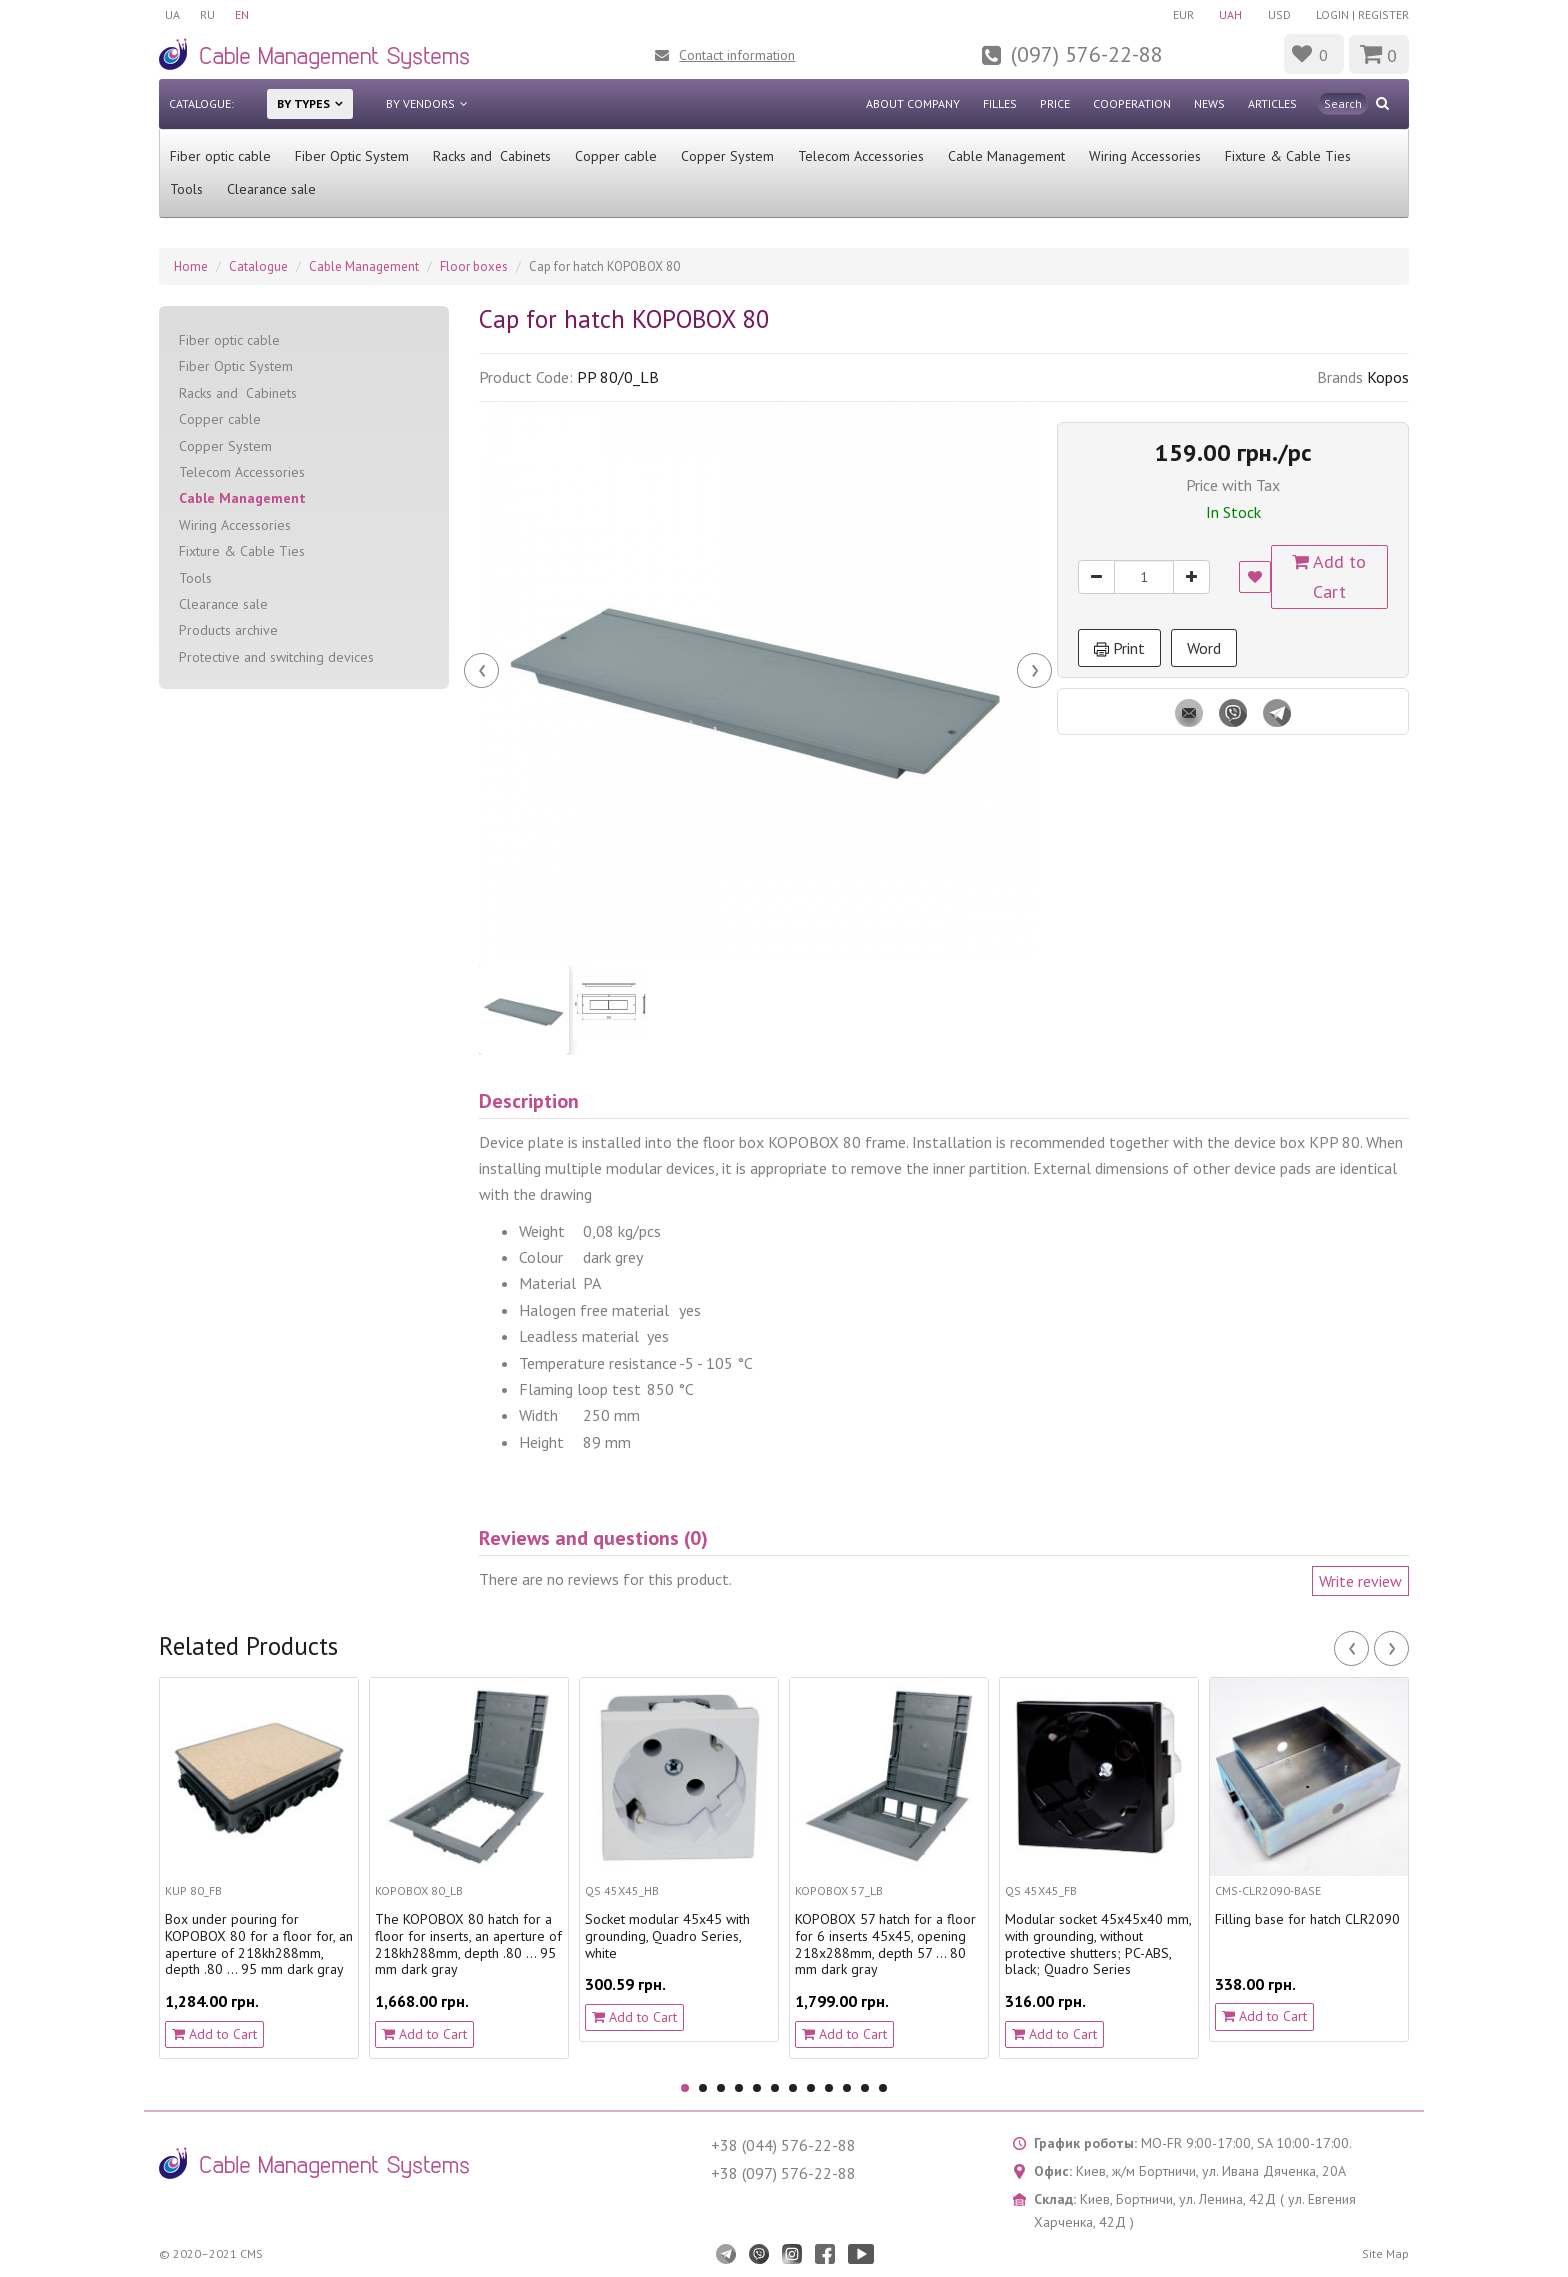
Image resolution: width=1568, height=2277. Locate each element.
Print (1119, 648)
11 (865, 2088)
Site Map (1385, 2253)
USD (1279, 14)
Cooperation (1132, 103)
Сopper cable (616, 156)
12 (883, 2088)
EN (242, 14)
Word (1204, 648)
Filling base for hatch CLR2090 (1307, 1919)
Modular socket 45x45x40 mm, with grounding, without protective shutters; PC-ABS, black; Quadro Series (1098, 1944)
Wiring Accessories (1145, 156)
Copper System (727, 156)
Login (1332, 14)
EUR (1182, 14)
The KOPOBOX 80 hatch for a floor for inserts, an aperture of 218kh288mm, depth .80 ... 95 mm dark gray (468, 1944)
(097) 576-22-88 (1087, 54)
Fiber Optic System (352, 156)
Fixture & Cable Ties (1288, 156)
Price (1055, 103)
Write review (1360, 1581)
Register (1383, 14)
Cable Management (1006, 156)
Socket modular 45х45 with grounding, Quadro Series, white (667, 1936)
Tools (186, 189)
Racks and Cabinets (492, 156)
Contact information (737, 55)
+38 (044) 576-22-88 (783, 2145)
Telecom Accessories (861, 156)
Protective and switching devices (276, 657)
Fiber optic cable (220, 156)
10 (847, 2088)
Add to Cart (1330, 576)
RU (207, 14)
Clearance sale (271, 189)
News (1209, 103)
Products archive (228, 630)
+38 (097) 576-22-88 (783, 2173)
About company (913, 103)
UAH (1230, 14)
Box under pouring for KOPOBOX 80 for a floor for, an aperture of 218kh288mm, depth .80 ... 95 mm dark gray (259, 1944)
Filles (1000, 103)
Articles (1272, 103)
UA (172, 14)
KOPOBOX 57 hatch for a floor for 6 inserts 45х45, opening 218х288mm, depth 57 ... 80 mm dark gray (885, 1944)
